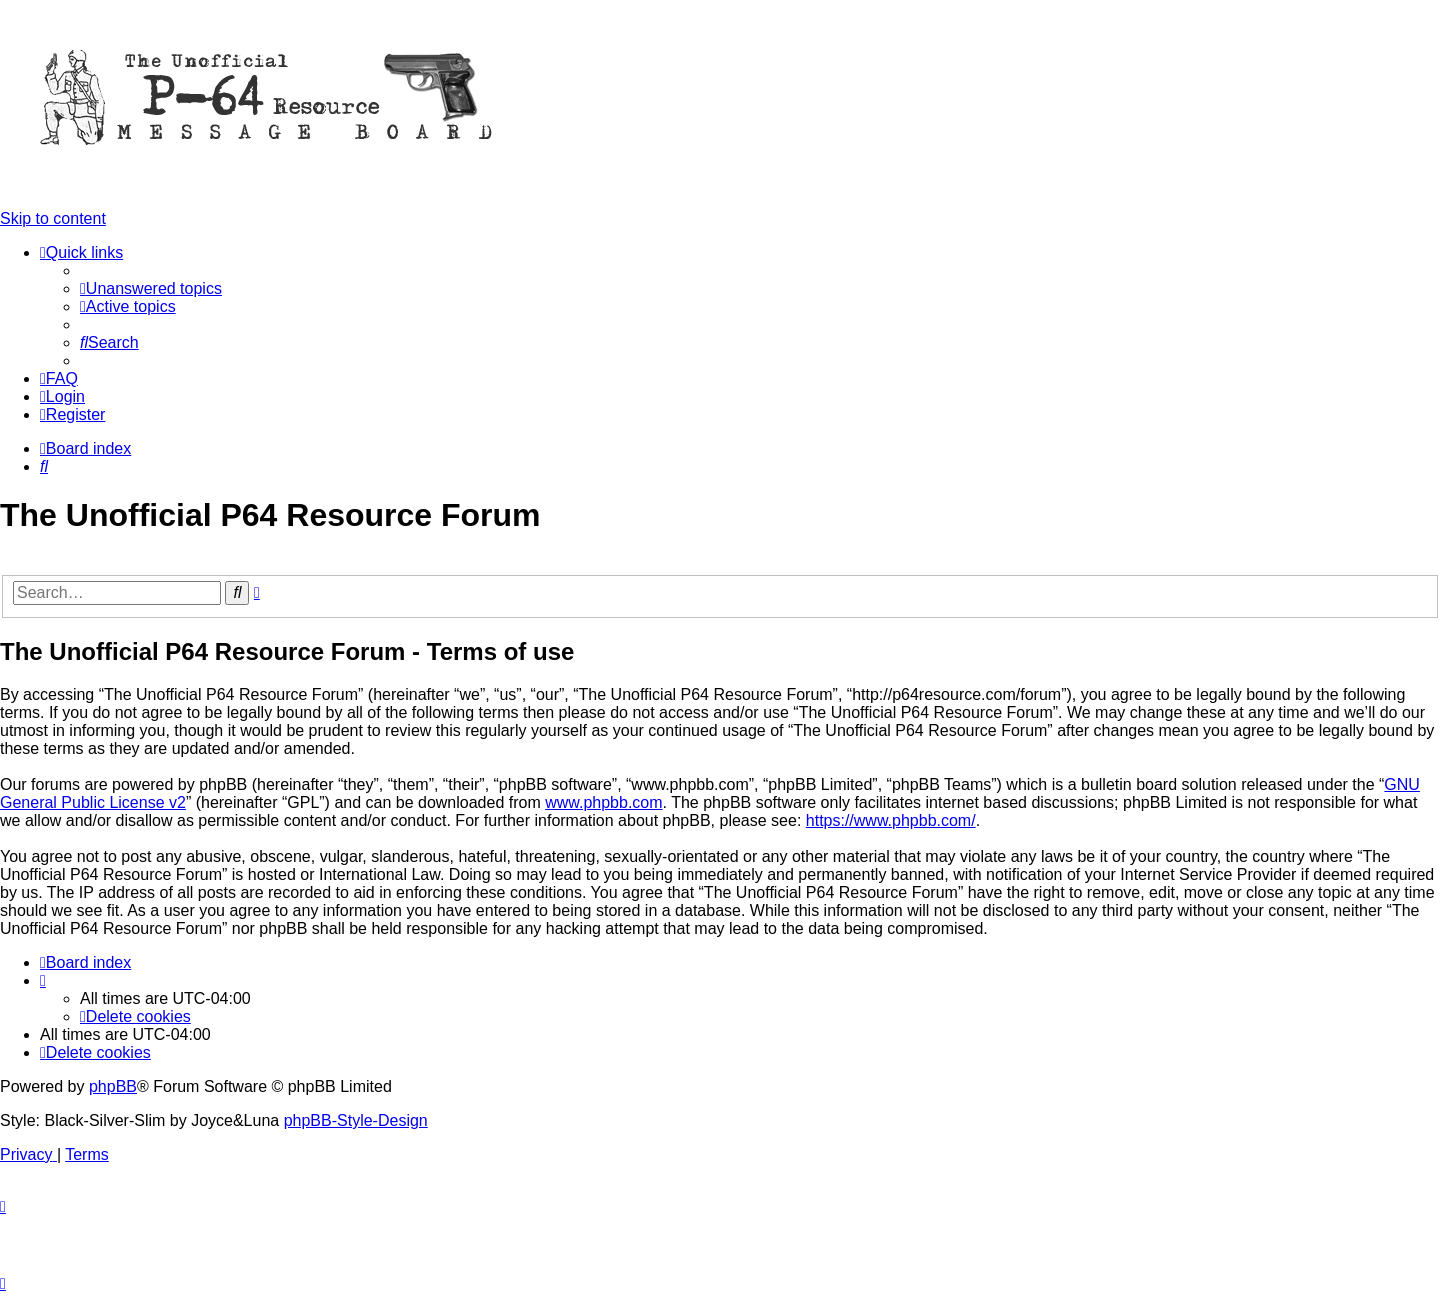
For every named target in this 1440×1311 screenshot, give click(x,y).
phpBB (113, 1086)
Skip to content (53, 218)
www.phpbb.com (603, 802)
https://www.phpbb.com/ (891, 820)
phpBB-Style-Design (356, 1120)
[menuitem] (151, 288)
